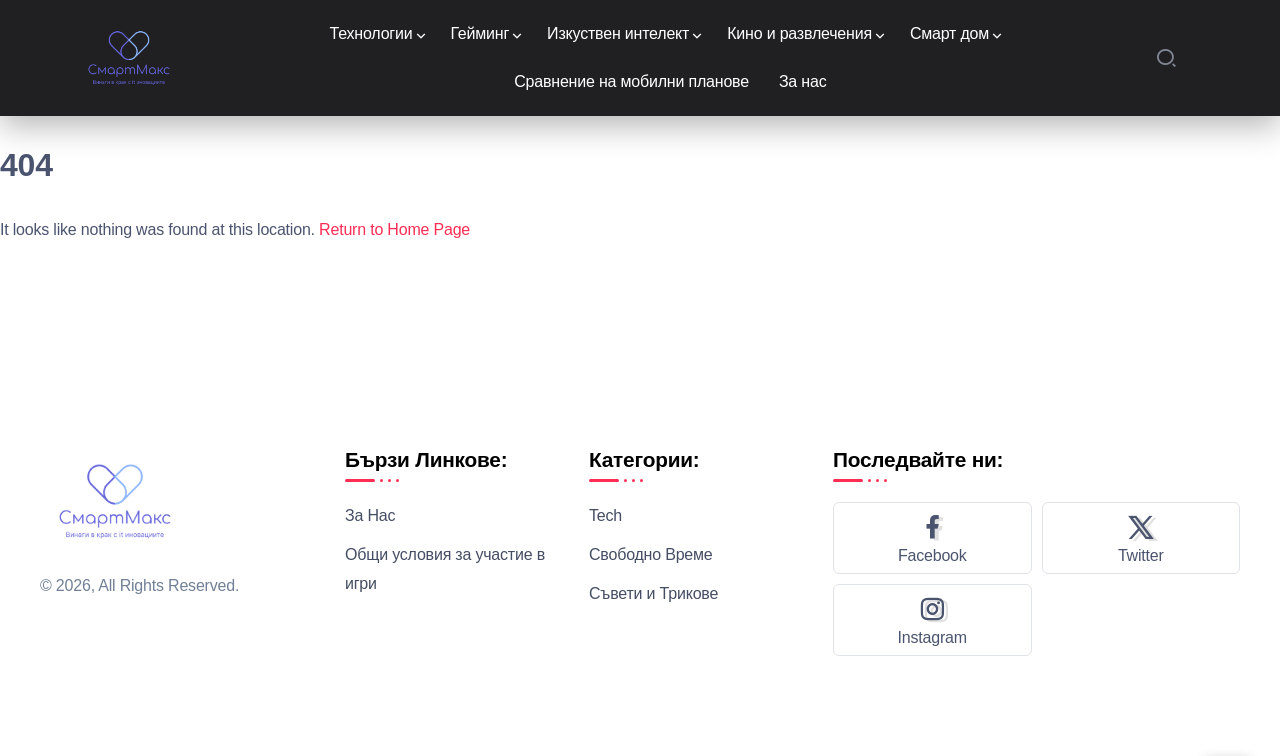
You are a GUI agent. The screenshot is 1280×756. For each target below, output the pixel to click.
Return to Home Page (394, 229)
